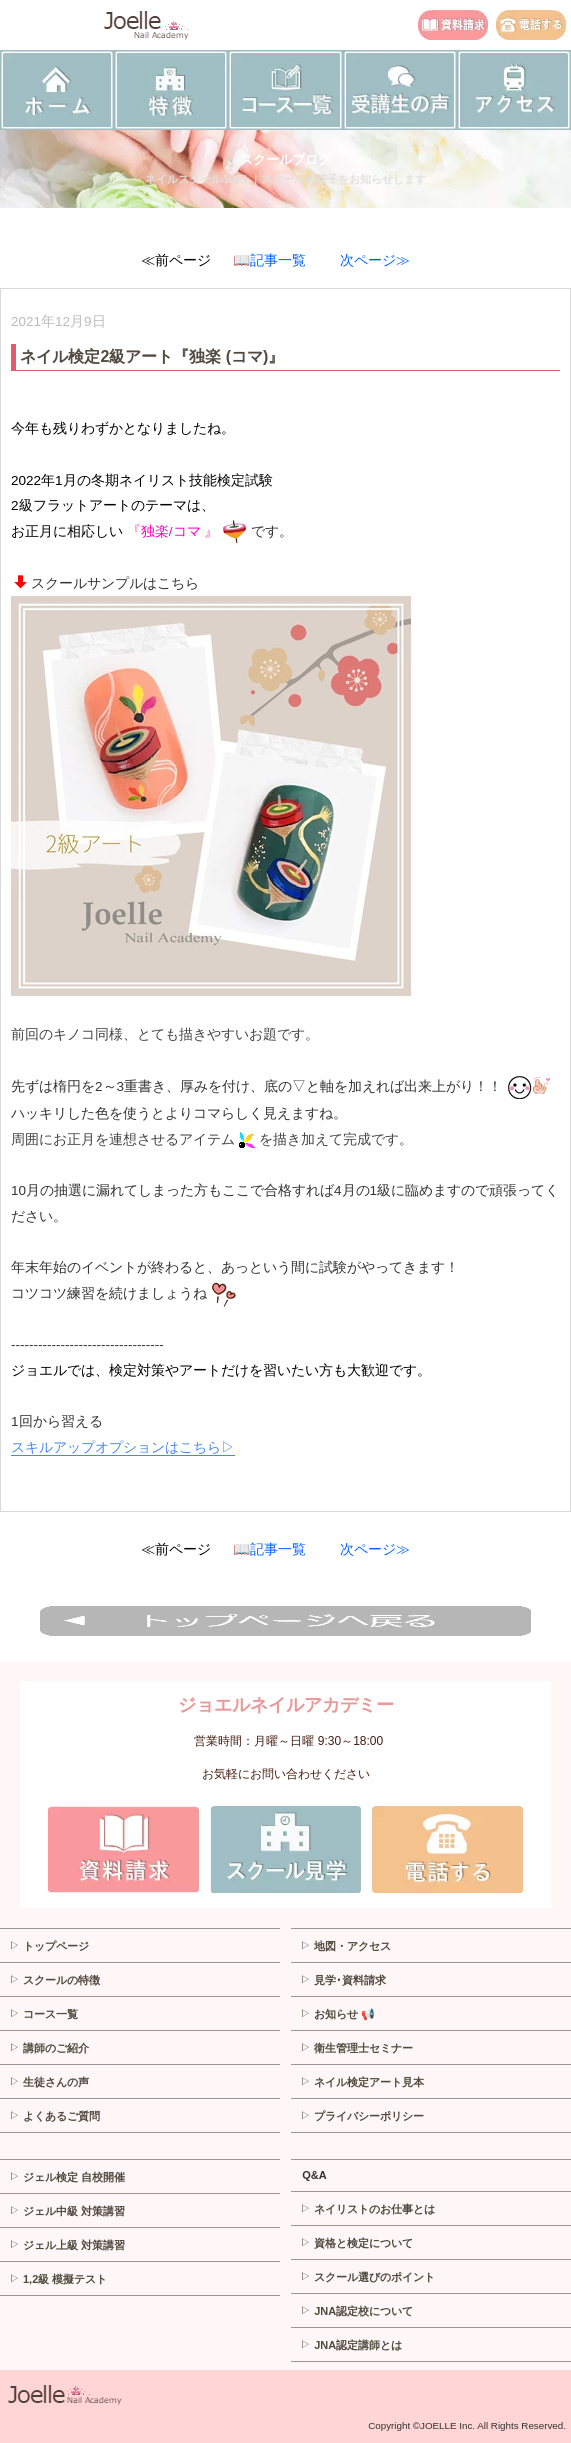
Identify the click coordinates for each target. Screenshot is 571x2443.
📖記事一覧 (269, 260)
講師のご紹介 (49, 2048)
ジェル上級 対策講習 (67, 2245)
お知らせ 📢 (337, 2014)
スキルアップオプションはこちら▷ (123, 1447)
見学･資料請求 (343, 1980)
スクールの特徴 (54, 1980)
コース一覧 (43, 2014)
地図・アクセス (345, 1946)
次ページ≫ (375, 260)
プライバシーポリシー (362, 2116)
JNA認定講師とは (351, 2345)
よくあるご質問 (54, 2116)
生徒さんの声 (49, 2082)
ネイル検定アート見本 (362, 2082)
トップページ (49, 1946)
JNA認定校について (356, 2311)
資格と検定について (356, 2243)
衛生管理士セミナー (356, 2048)
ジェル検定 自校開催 (67, 2177)
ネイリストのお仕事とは (367, 2209)
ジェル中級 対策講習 (67, 2211)
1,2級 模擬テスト (58, 2279)
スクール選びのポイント (367, 2277)
